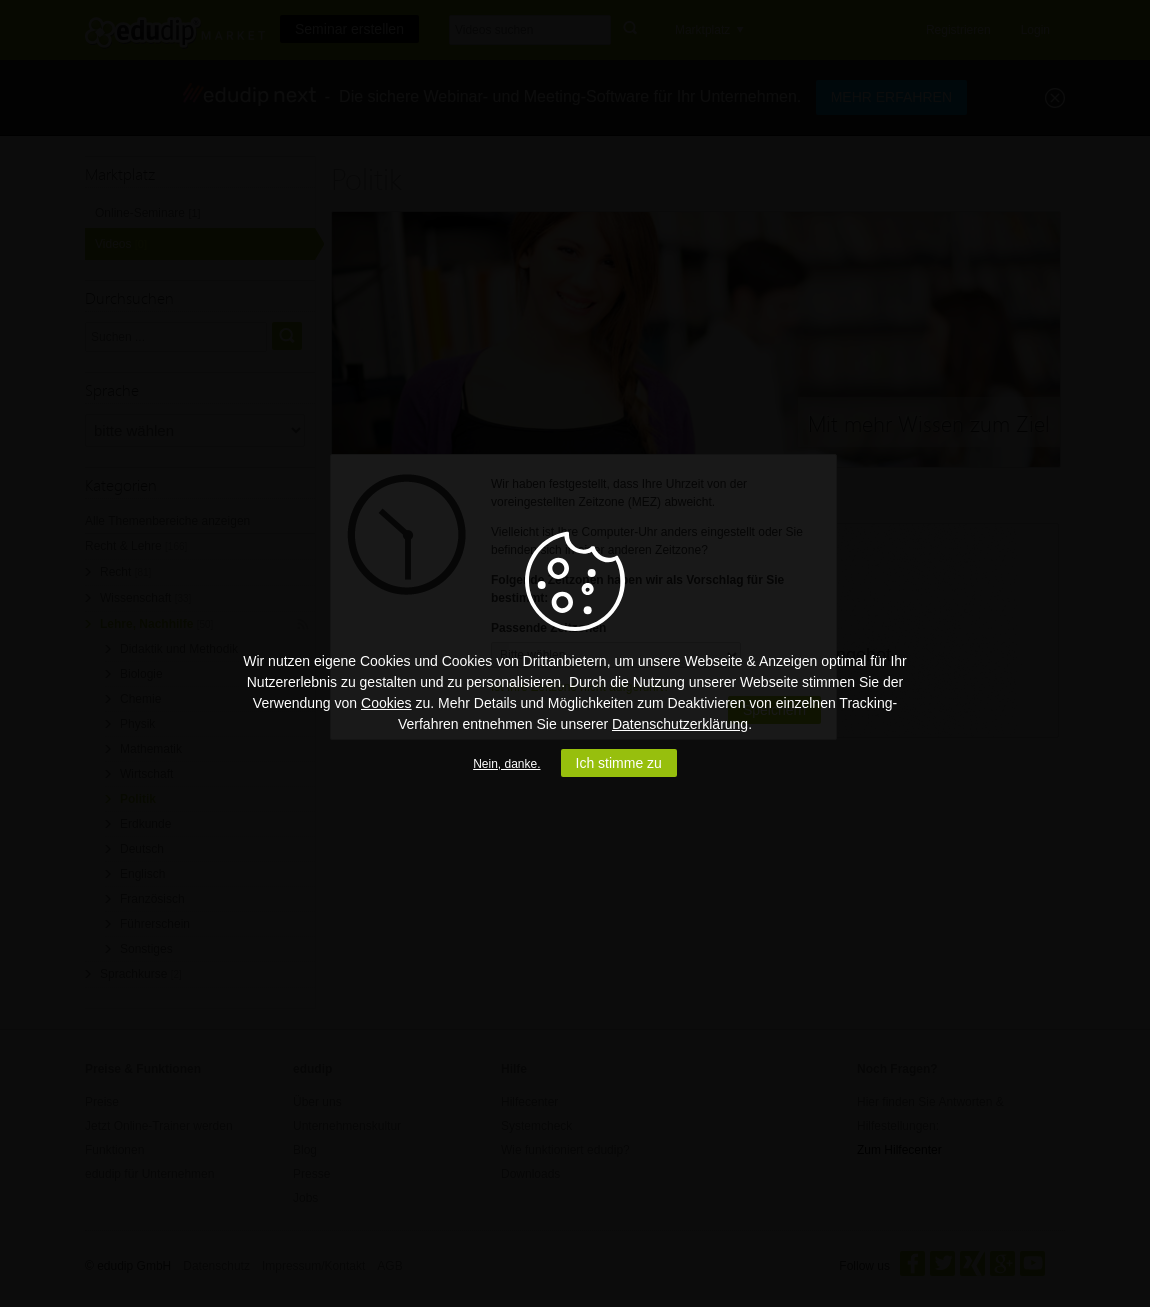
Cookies (386, 703)
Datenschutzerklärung (680, 724)
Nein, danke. (506, 764)
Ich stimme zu (619, 763)
